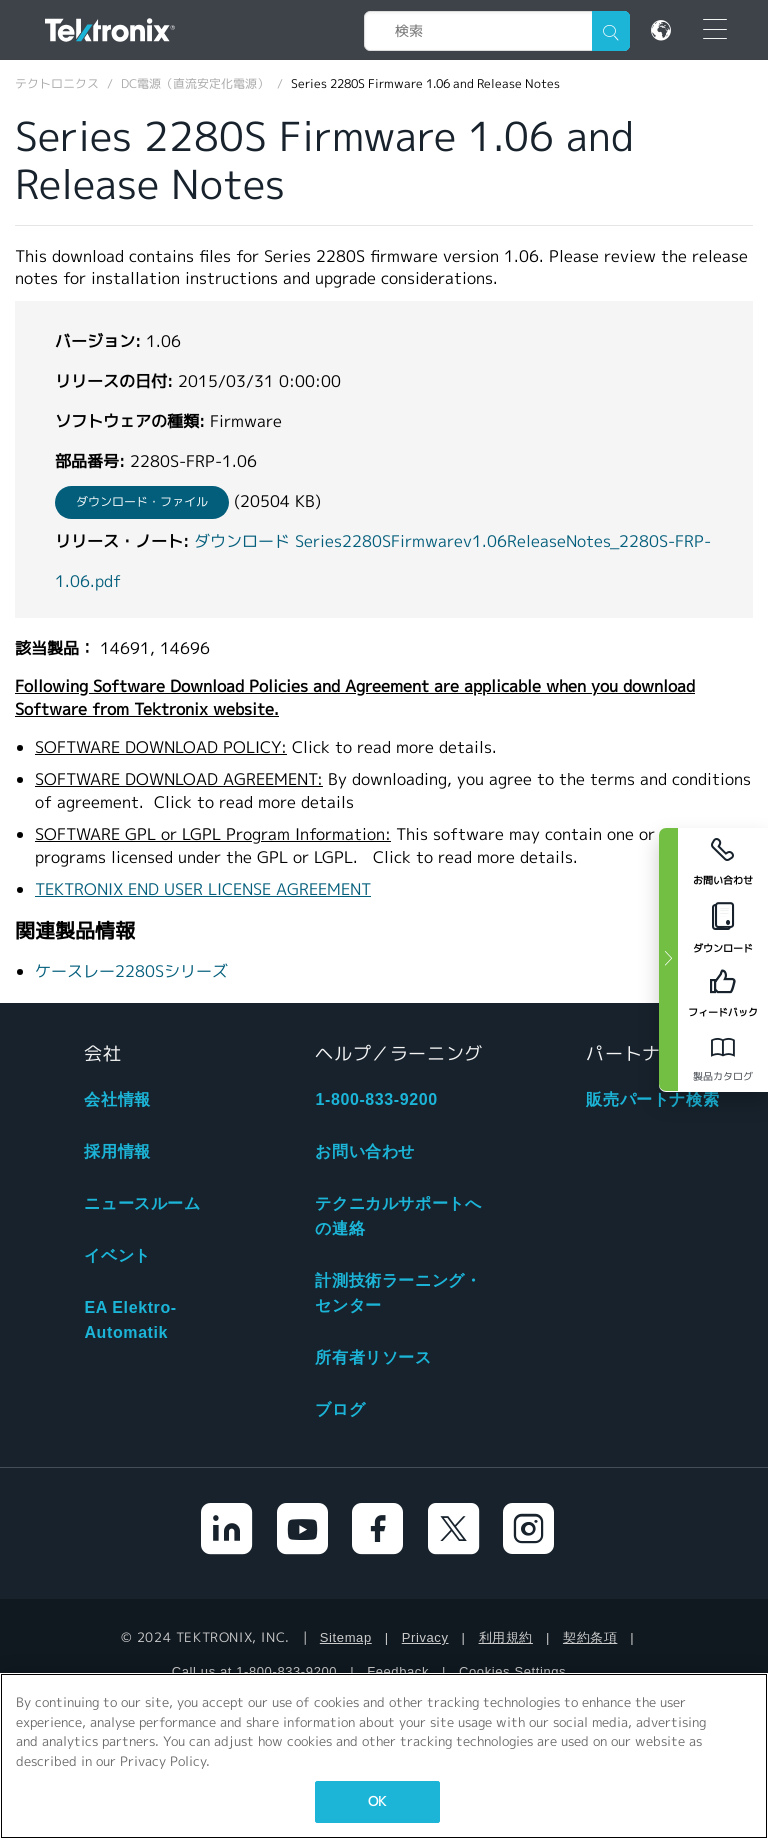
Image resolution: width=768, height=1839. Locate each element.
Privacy (425, 1637)
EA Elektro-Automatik (130, 1320)
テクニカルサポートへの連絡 (398, 1216)
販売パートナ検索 (652, 1099)
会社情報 (117, 1099)
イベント (117, 1255)
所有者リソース (373, 1357)
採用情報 (117, 1151)
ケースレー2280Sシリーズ (131, 971)
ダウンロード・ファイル (142, 501)
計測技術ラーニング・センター (398, 1293)
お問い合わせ (365, 1151)
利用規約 (506, 1637)
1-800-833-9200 (376, 1099)
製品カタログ (723, 1076)
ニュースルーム (142, 1203)
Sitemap (346, 1637)
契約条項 (590, 1637)
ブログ (340, 1409)
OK (377, 1801)
